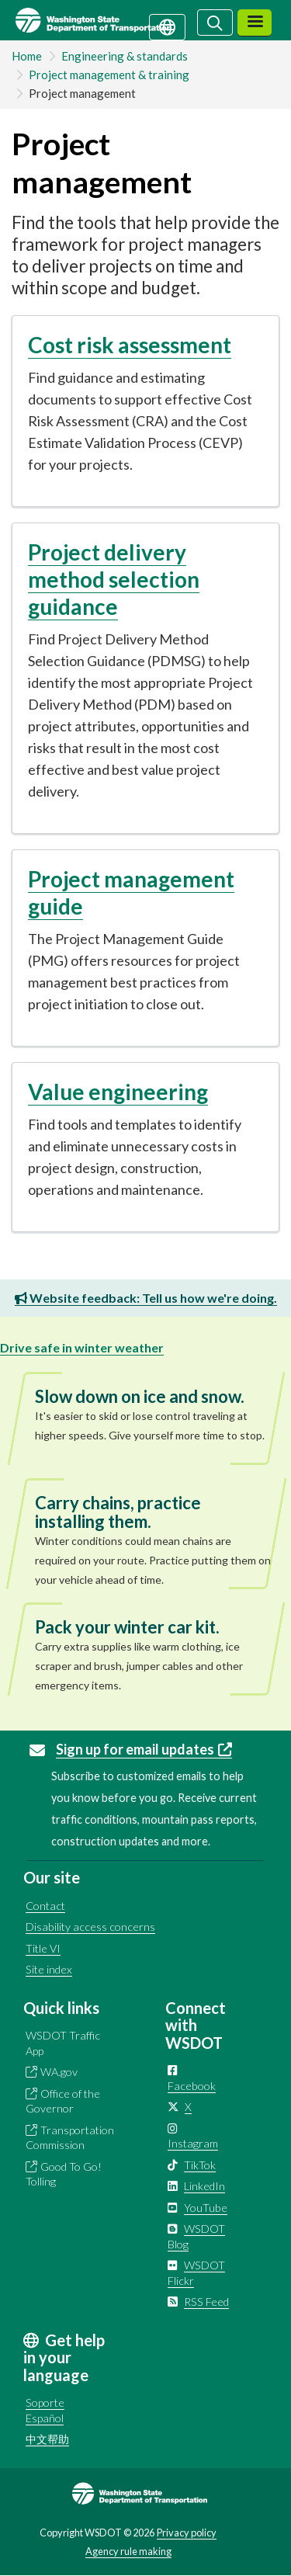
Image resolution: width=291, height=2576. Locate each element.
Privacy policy (187, 2532)
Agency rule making (128, 2551)
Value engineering (118, 1091)
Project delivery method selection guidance (113, 579)
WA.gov (59, 2071)
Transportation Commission (70, 2137)
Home (27, 56)
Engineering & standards (124, 56)
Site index (49, 1969)
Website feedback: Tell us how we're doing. (146, 1297)
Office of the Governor (63, 2101)
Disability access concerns (90, 1926)
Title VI (43, 1948)
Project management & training (109, 75)
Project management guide (131, 892)
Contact (45, 1905)
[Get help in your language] (167, 26)
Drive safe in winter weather (82, 1347)
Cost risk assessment (129, 345)
